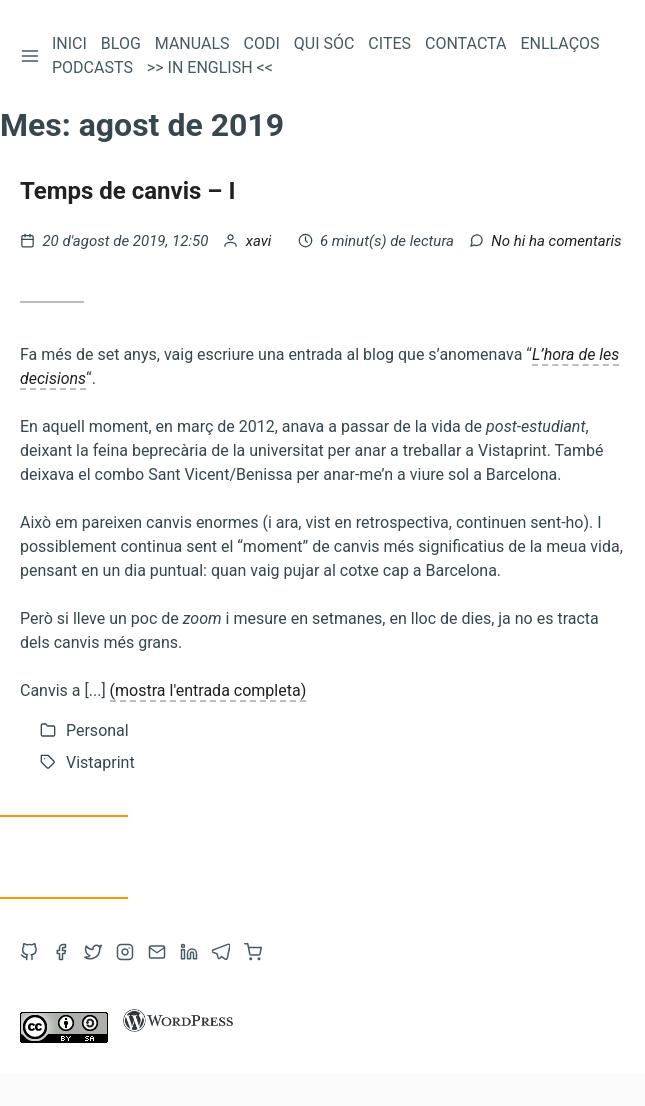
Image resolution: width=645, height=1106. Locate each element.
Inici (69, 43)
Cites (389, 43)
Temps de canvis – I (127, 191)
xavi (260, 241)
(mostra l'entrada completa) (208, 690)
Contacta (465, 43)
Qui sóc (324, 43)
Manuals (192, 43)
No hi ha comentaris (556, 241)
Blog (121, 43)
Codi (262, 43)
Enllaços (559, 43)
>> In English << (210, 67)
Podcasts (92, 67)
